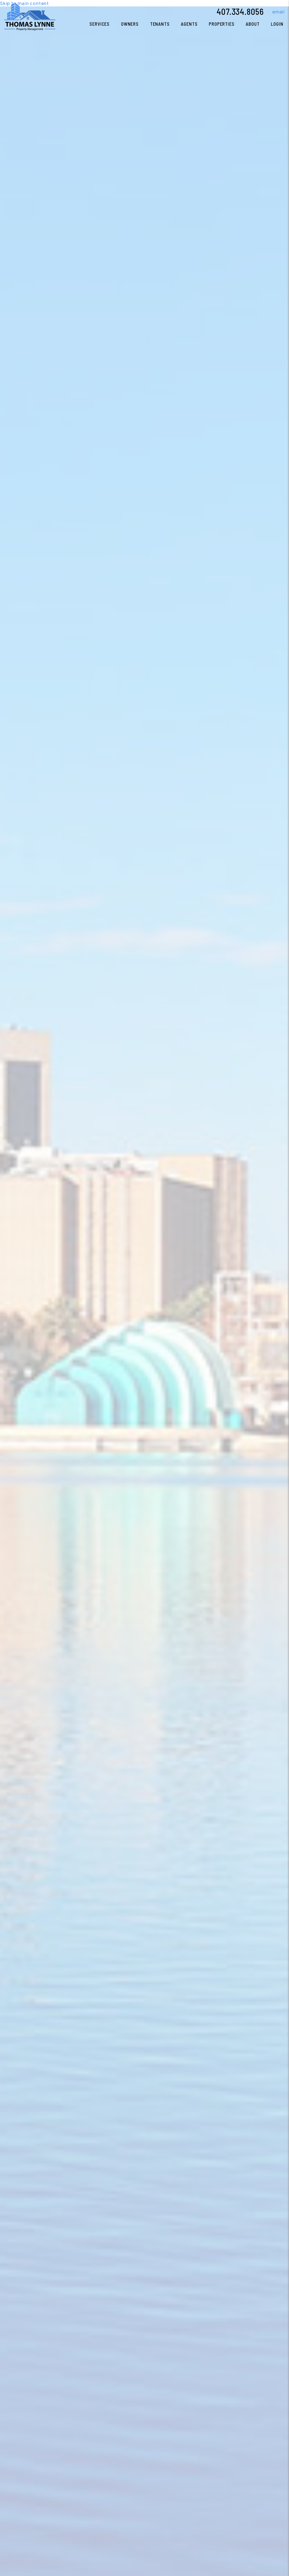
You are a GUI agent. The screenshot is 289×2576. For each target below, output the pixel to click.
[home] (29, 16)
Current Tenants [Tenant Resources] (242, 1357)
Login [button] (277, 24)
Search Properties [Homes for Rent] (112, 1357)
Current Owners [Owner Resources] (177, 1357)
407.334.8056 (240, 11)
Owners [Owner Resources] (130, 24)
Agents (189, 24)
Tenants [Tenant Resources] (160, 24)
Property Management (46, 1357)
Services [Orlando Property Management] (99, 24)
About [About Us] (252, 24)
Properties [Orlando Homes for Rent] (221, 24)
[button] (274, 11)
